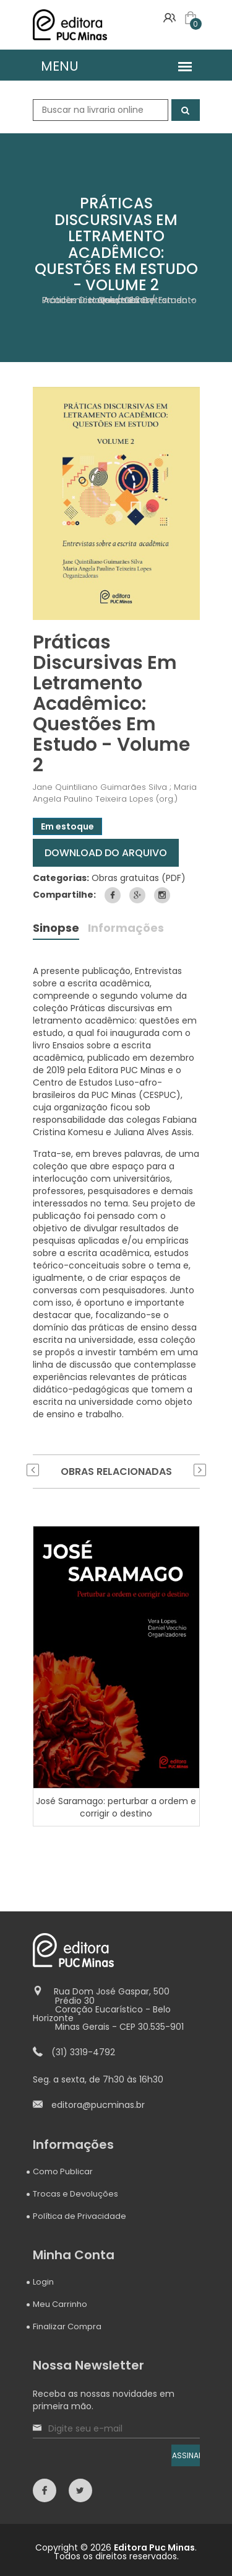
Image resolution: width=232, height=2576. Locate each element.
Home (102, 300)
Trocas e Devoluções (75, 2194)
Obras (137, 300)
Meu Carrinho (60, 2304)
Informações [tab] (126, 929)
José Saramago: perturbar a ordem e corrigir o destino (116, 1807)
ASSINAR (186, 2455)
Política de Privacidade (79, 2216)
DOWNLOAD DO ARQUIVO (106, 853)
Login (43, 2282)
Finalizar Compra (67, 2326)
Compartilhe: (64, 894)
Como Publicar (63, 2171)
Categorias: (61, 878)
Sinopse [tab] (56, 929)
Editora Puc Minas (154, 2547)
